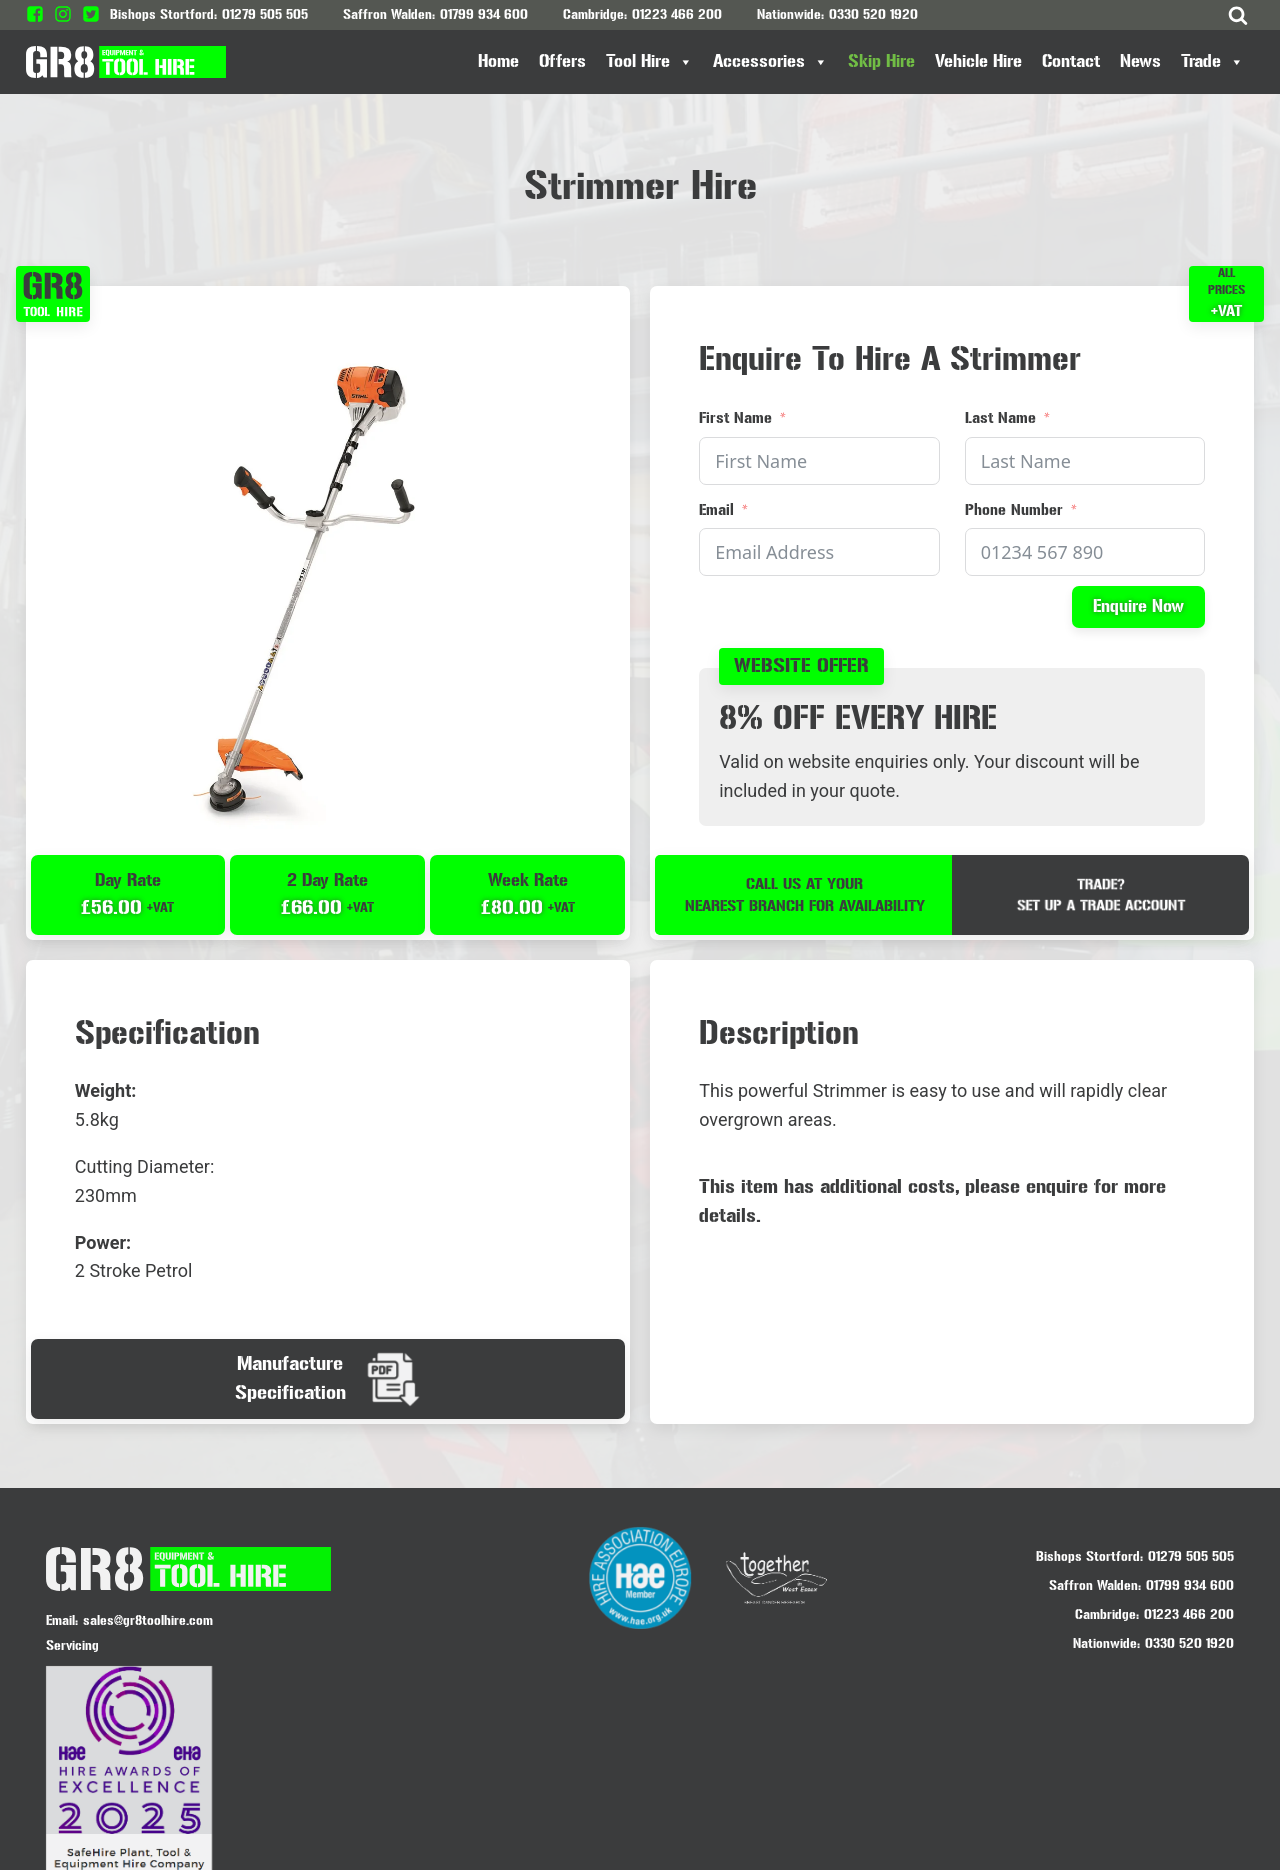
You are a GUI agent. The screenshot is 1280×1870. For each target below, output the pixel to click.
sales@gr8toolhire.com (148, 1623)
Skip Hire (881, 61)
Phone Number (1014, 509)
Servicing (72, 1648)
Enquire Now (1137, 607)
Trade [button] (1212, 62)
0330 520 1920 (873, 14)
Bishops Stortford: (1089, 1558)
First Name (736, 418)
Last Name (1000, 418)
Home (498, 61)
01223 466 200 (677, 14)
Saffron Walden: (1095, 1587)
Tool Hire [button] (649, 62)
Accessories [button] (770, 62)
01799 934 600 (484, 14)
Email (717, 509)
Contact (1071, 61)
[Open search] (1238, 15)
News (1140, 61)
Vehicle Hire (978, 61)
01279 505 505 (265, 14)
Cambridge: (1107, 1616)
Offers (562, 61)
